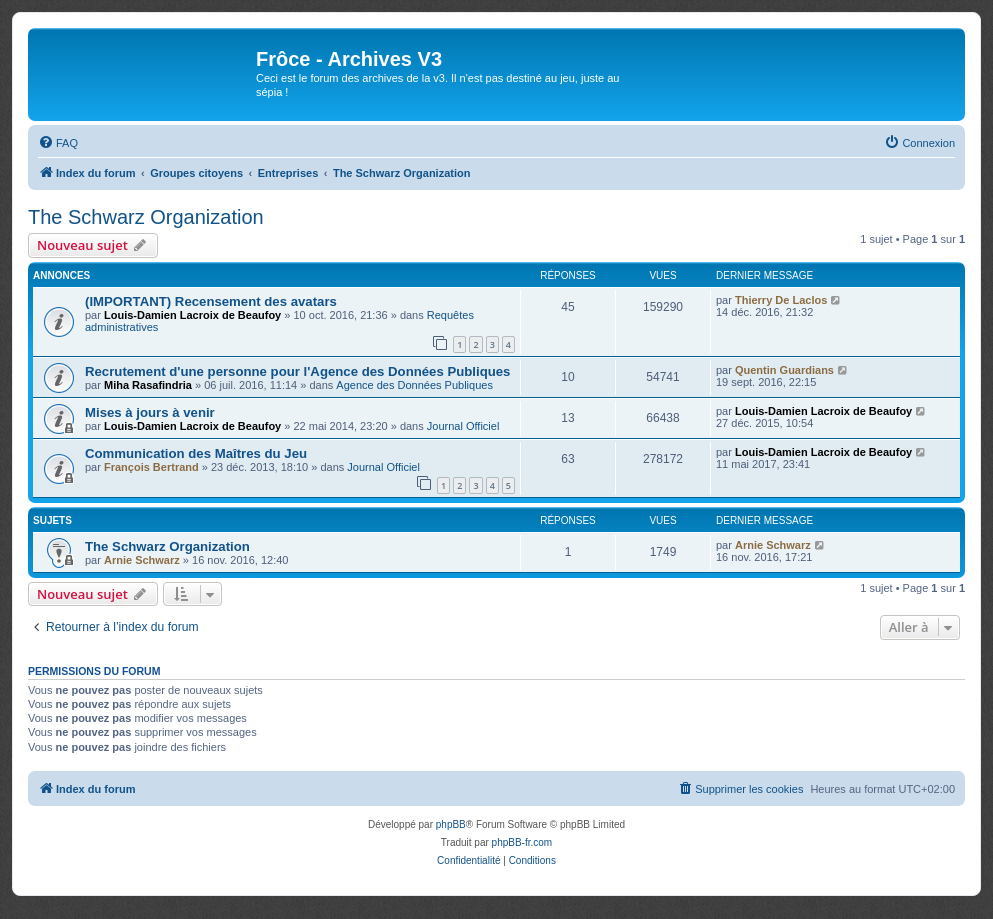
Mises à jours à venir (150, 412)
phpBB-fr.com (522, 842)
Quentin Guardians (784, 370)
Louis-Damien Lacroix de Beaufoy (192, 315)
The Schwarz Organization (146, 217)
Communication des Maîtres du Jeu (196, 453)
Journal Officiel (463, 426)
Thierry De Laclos (781, 300)
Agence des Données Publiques (414, 385)
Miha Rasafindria (148, 385)
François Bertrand (151, 467)
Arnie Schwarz (142, 560)
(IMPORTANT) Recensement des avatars (211, 301)
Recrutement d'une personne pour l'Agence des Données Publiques (297, 371)
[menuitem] (58, 143)
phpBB (451, 824)
